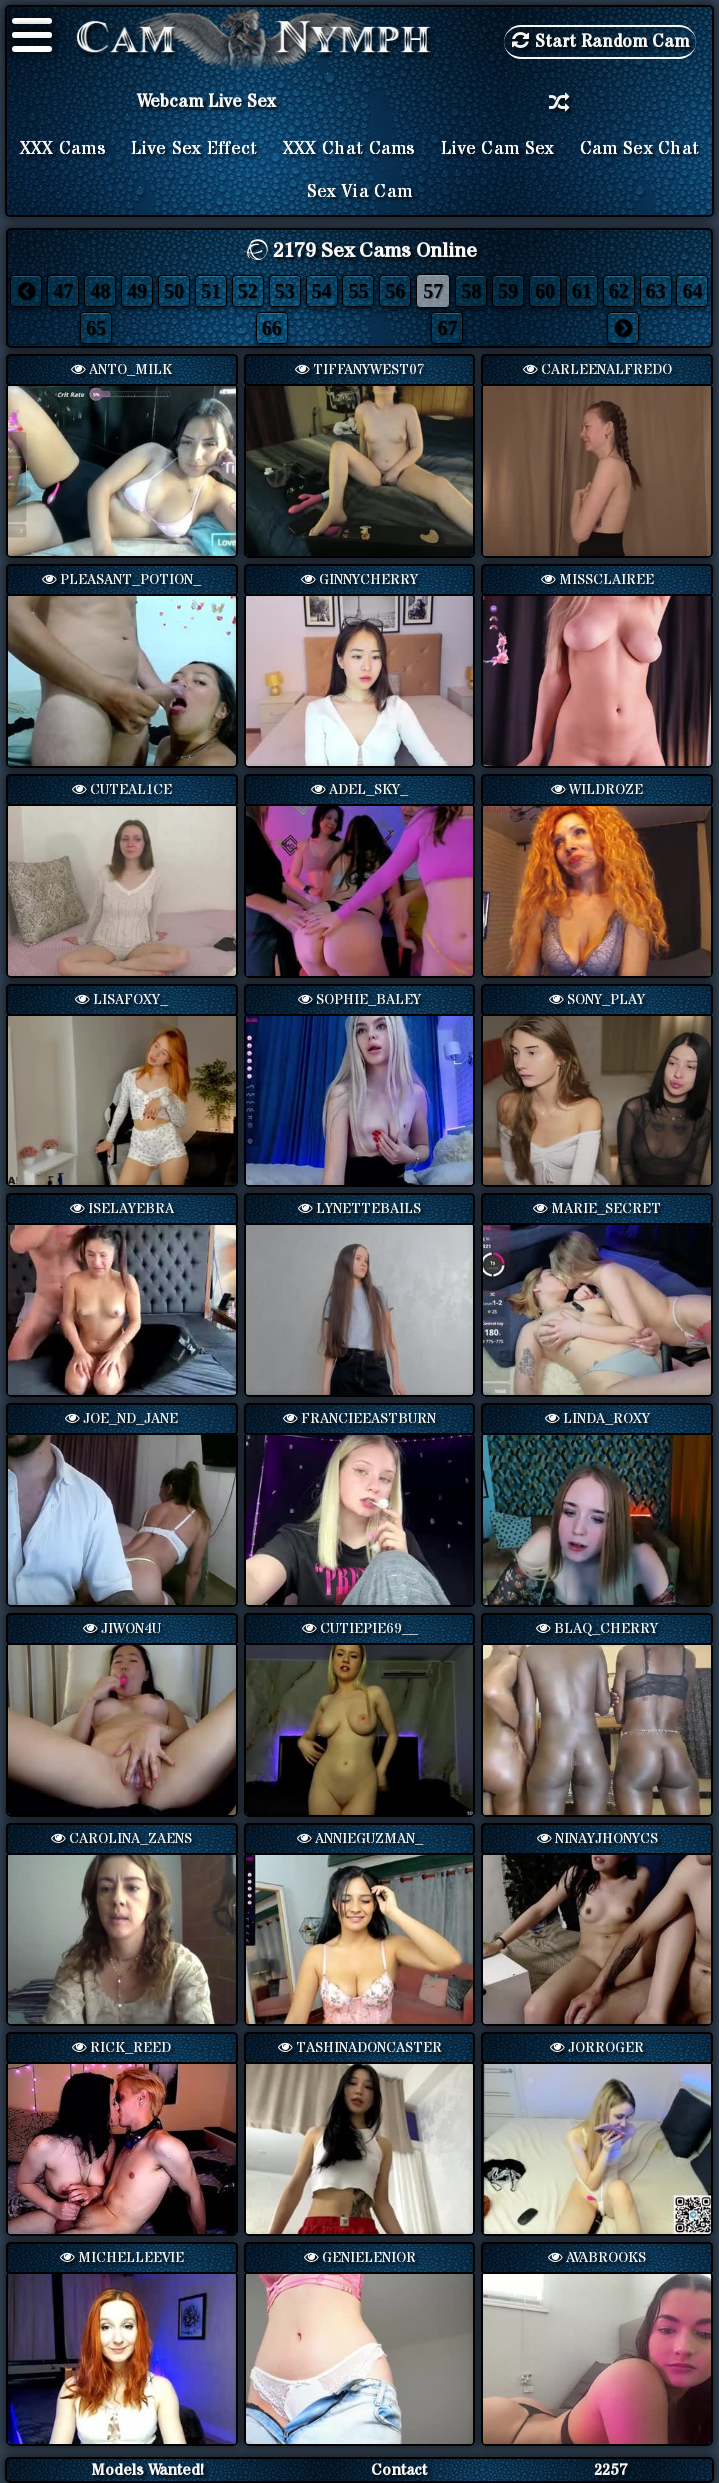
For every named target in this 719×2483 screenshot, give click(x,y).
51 (211, 291)
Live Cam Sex (498, 149)
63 (656, 291)
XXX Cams (63, 149)
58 (471, 291)
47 (63, 291)
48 (100, 291)
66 (272, 328)
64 (692, 291)
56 (395, 291)
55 (358, 291)
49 (137, 291)
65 (96, 328)
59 (508, 291)
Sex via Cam (359, 192)
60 (545, 291)
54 (322, 291)
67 (447, 328)
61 (582, 291)
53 (285, 291)
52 (248, 291)
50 (174, 291)
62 (619, 291)
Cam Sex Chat (640, 149)
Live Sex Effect (194, 149)
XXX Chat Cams (349, 149)
